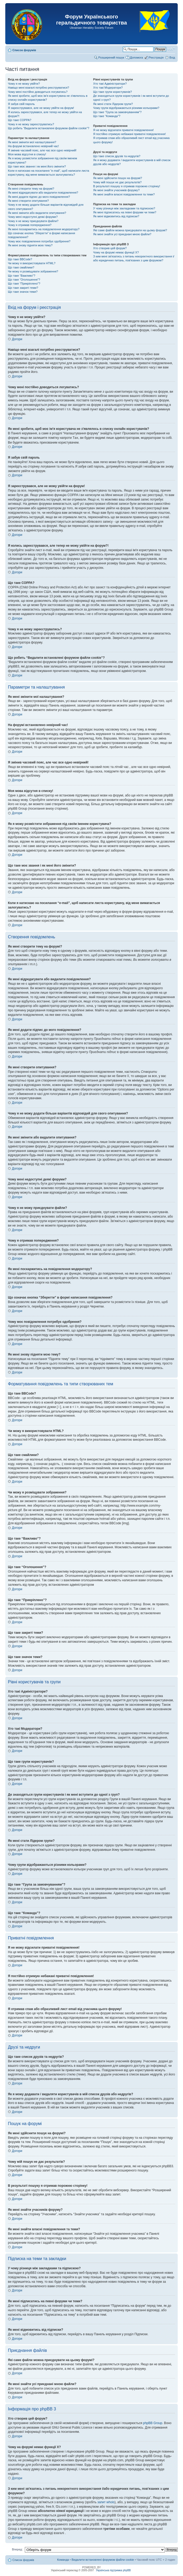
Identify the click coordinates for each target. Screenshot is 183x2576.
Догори (17, 339)
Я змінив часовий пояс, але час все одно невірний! (42, 150)
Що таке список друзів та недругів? (116, 156)
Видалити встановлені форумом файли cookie (103, 2559)
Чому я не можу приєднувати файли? (33, 221)
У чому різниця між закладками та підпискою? (124, 208)
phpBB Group (152, 2423)
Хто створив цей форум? (110, 248)
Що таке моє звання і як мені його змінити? (37, 166)
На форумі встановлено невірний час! (33, 146)
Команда (63, 2559)
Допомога (136, 57)
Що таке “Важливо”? (21, 275)
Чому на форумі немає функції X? (116, 252)
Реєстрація (156, 57)
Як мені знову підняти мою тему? (30, 245)
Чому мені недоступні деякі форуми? (33, 216)
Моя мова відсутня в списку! (27, 154)
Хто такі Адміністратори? (110, 83)
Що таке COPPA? (19, 120)
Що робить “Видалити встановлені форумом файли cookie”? (48, 128)
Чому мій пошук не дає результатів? (117, 182)
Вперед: (17, 2549)
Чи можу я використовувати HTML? (31, 263)
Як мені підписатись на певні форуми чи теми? (124, 212)
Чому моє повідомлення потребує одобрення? (39, 241)
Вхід (172, 57)
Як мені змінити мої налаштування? (32, 142)
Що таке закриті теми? (23, 287)
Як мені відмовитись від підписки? (116, 216)
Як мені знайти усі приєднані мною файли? (122, 234)
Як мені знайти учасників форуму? (116, 190)
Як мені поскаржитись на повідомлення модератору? (43, 229)
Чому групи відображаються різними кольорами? (126, 107)
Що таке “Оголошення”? (24, 279)
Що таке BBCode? (20, 259)
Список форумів (24, 50)
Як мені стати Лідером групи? (113, 103)
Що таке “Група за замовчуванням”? (117, 112)
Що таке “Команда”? (106, 116)
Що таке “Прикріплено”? (24, 283)
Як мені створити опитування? (28, 200)
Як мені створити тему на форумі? (31, 188)
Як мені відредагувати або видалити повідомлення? (43, 192)
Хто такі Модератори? (108, 87)
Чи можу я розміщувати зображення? (33, 271)
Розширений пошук (111, 57)
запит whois (106, 2502)
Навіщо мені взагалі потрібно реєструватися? (38, 87)
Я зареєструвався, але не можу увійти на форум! (41, 107)
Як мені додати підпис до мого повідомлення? (39, 196)
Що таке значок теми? (22, 291)
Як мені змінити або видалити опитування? (37, 212)
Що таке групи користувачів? (112, 91)
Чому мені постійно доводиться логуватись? (38, 91)
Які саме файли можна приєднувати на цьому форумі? (130, 230)
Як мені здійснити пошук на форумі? (117, 178)
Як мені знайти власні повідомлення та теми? (124, 194)
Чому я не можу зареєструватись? (31, 124)
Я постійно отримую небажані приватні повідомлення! (129, 134)
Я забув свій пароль (21, 103)
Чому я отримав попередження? (29, 225)
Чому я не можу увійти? (24, 83)
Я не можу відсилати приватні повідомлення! (123, 130)
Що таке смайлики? (21, 267)
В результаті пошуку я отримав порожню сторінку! (126, 186)
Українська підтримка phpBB (113, 2570)
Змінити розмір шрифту (171, 49)
